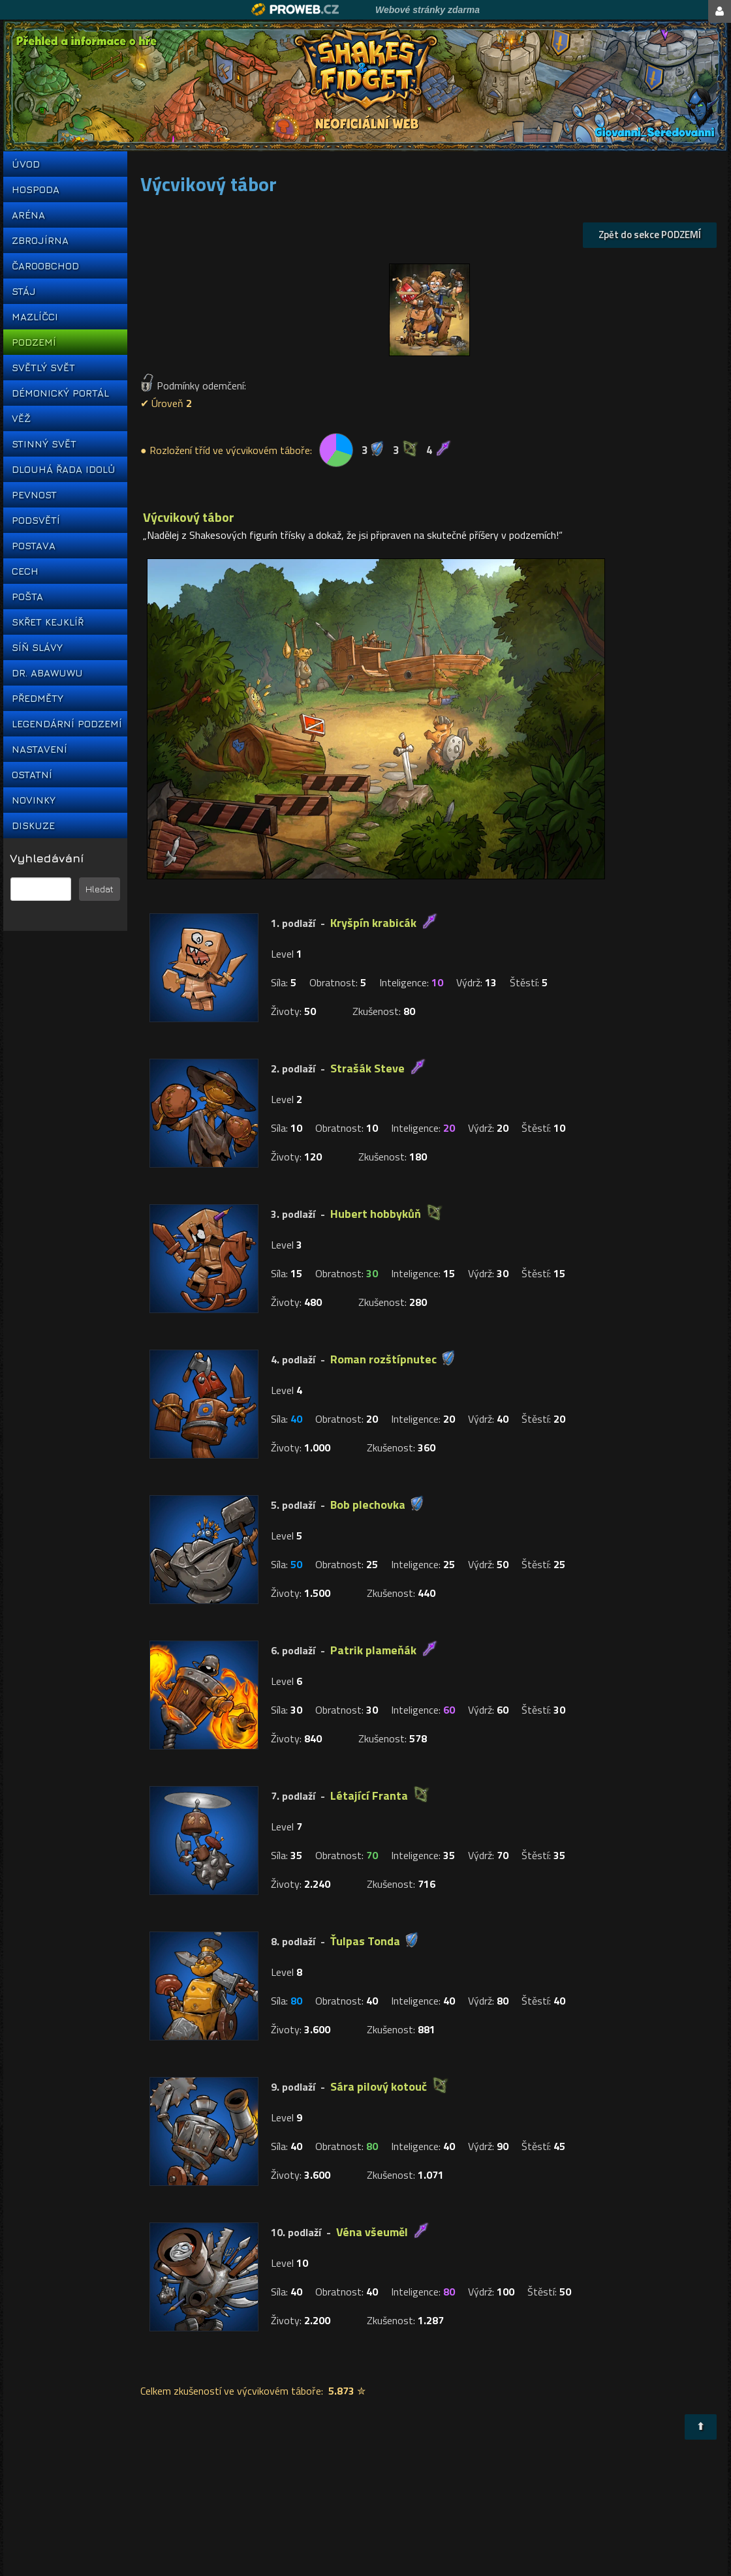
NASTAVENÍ (39, 749)
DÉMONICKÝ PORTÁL (60, 393)
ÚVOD (26, 164)
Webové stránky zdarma (427, 10)
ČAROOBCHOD (45, 265)
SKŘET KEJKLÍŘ (48, 622)
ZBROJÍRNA (40, 240)
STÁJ (24, 291)
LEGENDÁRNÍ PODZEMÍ (65, 723)
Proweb (295, 9)
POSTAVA (33, 545)
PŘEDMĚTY (37, 698)
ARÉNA (28, 214)
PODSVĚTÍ (36, 520)
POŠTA (27, 596)
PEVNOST (34, 494)
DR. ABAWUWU (47, 672)
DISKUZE (33, 825)
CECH (25, 571)
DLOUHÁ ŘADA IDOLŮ (63, 469)
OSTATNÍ (32, 774)
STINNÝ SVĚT (44, 443)
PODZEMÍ (34, 342)
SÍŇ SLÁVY (37, 647)
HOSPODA (35, 189)
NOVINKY (33, 800)
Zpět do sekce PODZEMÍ (650, 234)
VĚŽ (21, 418)
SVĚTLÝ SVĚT (43, 367)
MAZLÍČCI (35, 316)
